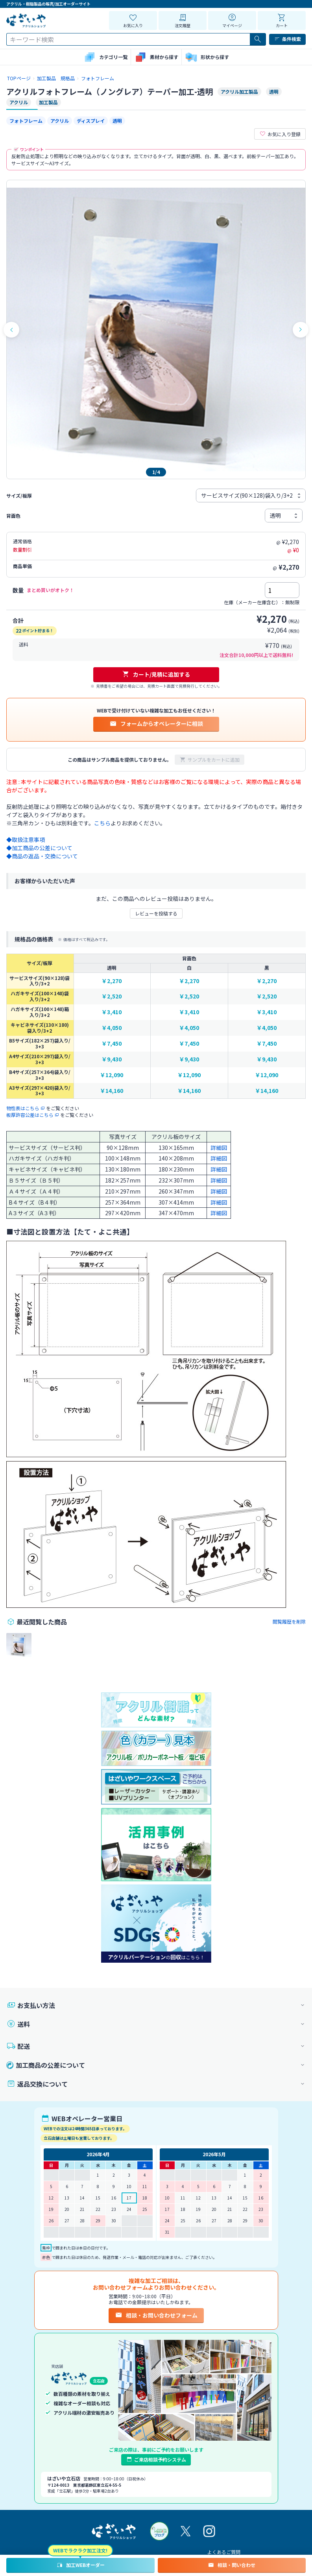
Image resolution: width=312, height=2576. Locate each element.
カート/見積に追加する (156, 674)
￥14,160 (111, 1090)
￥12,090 (111, 1075)
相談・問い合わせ (231, 2565)
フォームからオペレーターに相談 (156, 723)
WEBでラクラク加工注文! (80, 2550)
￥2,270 (112, 981)
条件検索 (287, 38)
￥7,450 (112, 1043)
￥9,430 (112, 1059)
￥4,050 (112, 1027)
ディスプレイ (91, 120)
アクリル (59, 120)
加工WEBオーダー (80, 2565)
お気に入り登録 (280, 134)
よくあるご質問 (223, 2551)
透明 (117, 120)
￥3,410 (112, 1012)
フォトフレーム (25, 120)
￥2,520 (112, 996)
